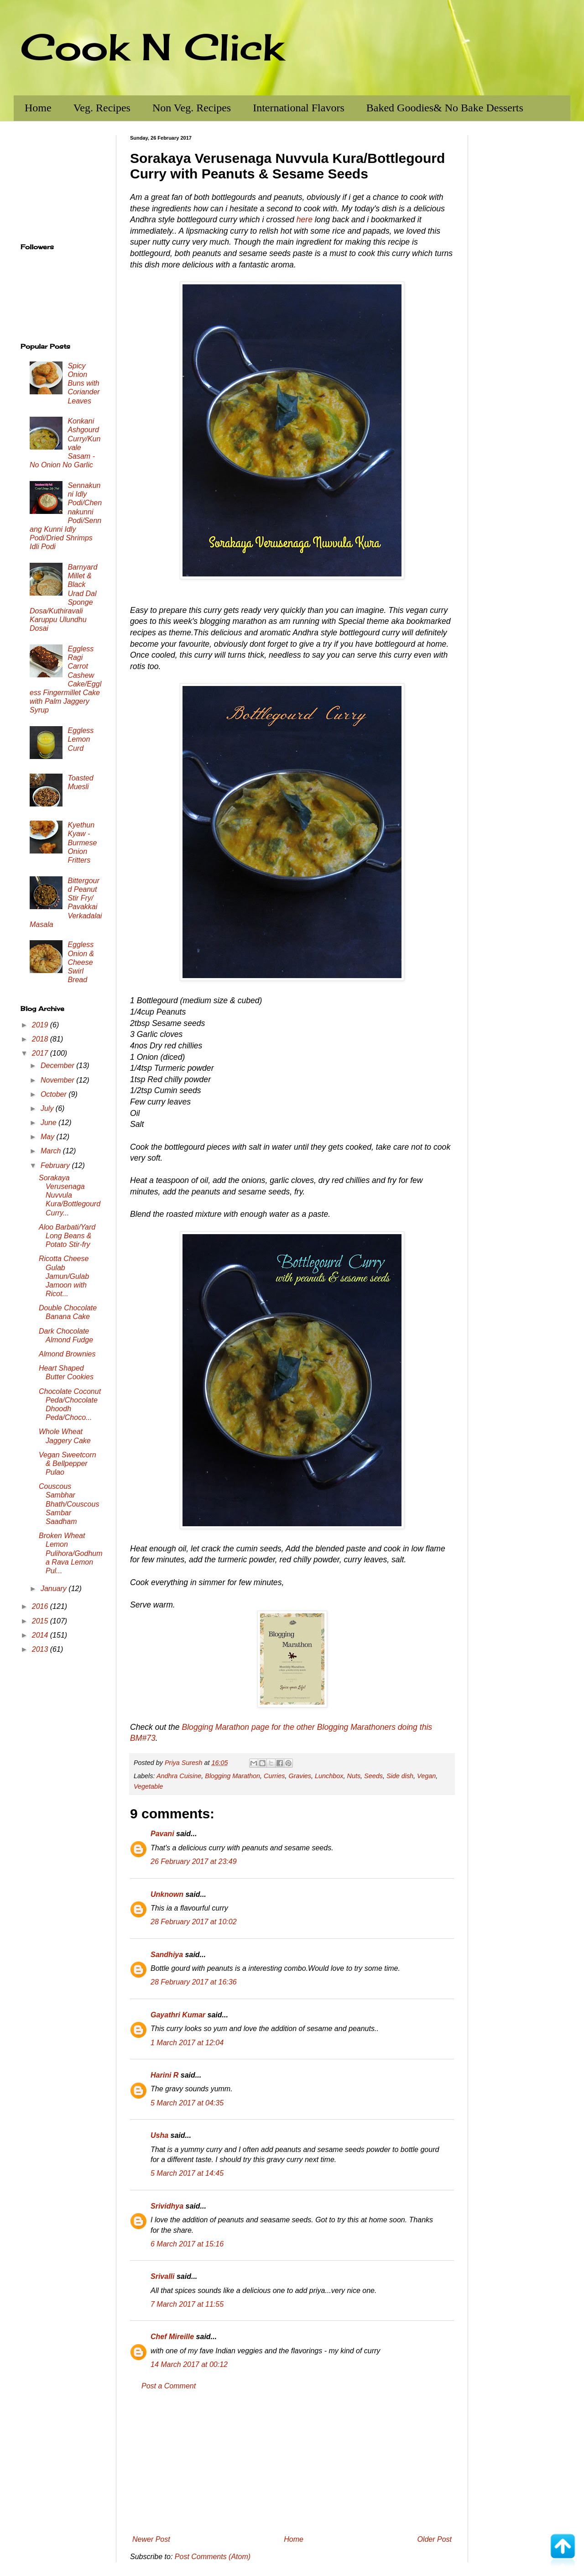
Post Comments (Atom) (212, 2556)
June (49, 1122)
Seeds (373, 1776)
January (54, 1588)
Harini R (164, 2075)
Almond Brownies (67, 1354)
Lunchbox (329, 1776)
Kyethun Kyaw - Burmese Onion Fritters (82, 842)
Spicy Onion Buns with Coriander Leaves (83, 383)
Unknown (167, 1894)
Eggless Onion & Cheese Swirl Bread (81, 962)
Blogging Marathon (232, 1776)
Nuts (354, 1776)
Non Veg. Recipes (191, 108)
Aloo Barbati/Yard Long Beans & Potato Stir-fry (67, 1235)
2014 (41, 1635)
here (305, 219)
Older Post (434, 2539)
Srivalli (162, 2276)
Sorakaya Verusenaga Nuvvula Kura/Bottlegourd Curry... (69, 1195)
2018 (41, 1039)
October (54, 1094)
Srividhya (167, 2206)
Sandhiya (167, 1954)
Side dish (399, 1776)
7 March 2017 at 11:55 (187, 2304)
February (56, 1165)
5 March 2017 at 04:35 (187, 2103)
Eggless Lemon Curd (81, 739)
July (48, 1108)
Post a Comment (168, 2386)
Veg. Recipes (101, 108)
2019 (41, 1025)
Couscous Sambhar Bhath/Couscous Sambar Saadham (69, 1503)
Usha (159, 2135)
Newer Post (151, 2539)
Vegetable (148, 1786)
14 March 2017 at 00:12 (189, 2364)
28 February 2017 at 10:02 (194, 1922)
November (58, 1080)
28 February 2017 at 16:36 (194, 1982)
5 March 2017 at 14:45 (187, 2173)
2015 (41, 1621)
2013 (41, 1649)
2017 (41, 1053)
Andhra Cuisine (178, 1776)
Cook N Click (152, 46)
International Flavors (298, 108)
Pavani (162, 1834)
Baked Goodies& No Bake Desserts (444, 108)
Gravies (299, 1776)
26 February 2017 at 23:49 (194, 1861)
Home (38, 108)
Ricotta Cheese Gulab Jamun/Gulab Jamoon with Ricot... (64, 1276)
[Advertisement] (292, 2463)
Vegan (426, 1776)
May (49, 1137)
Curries (274, 1776)
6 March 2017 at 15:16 (187, 2244)
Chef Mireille (172, 2336)
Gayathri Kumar (178, 2015)
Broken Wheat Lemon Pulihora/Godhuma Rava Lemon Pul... (71, 1553)
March (52, 1151)
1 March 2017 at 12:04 (187, 2043)
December (58, 1065)
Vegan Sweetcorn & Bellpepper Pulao (67, 1463)
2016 (41, 1606)
